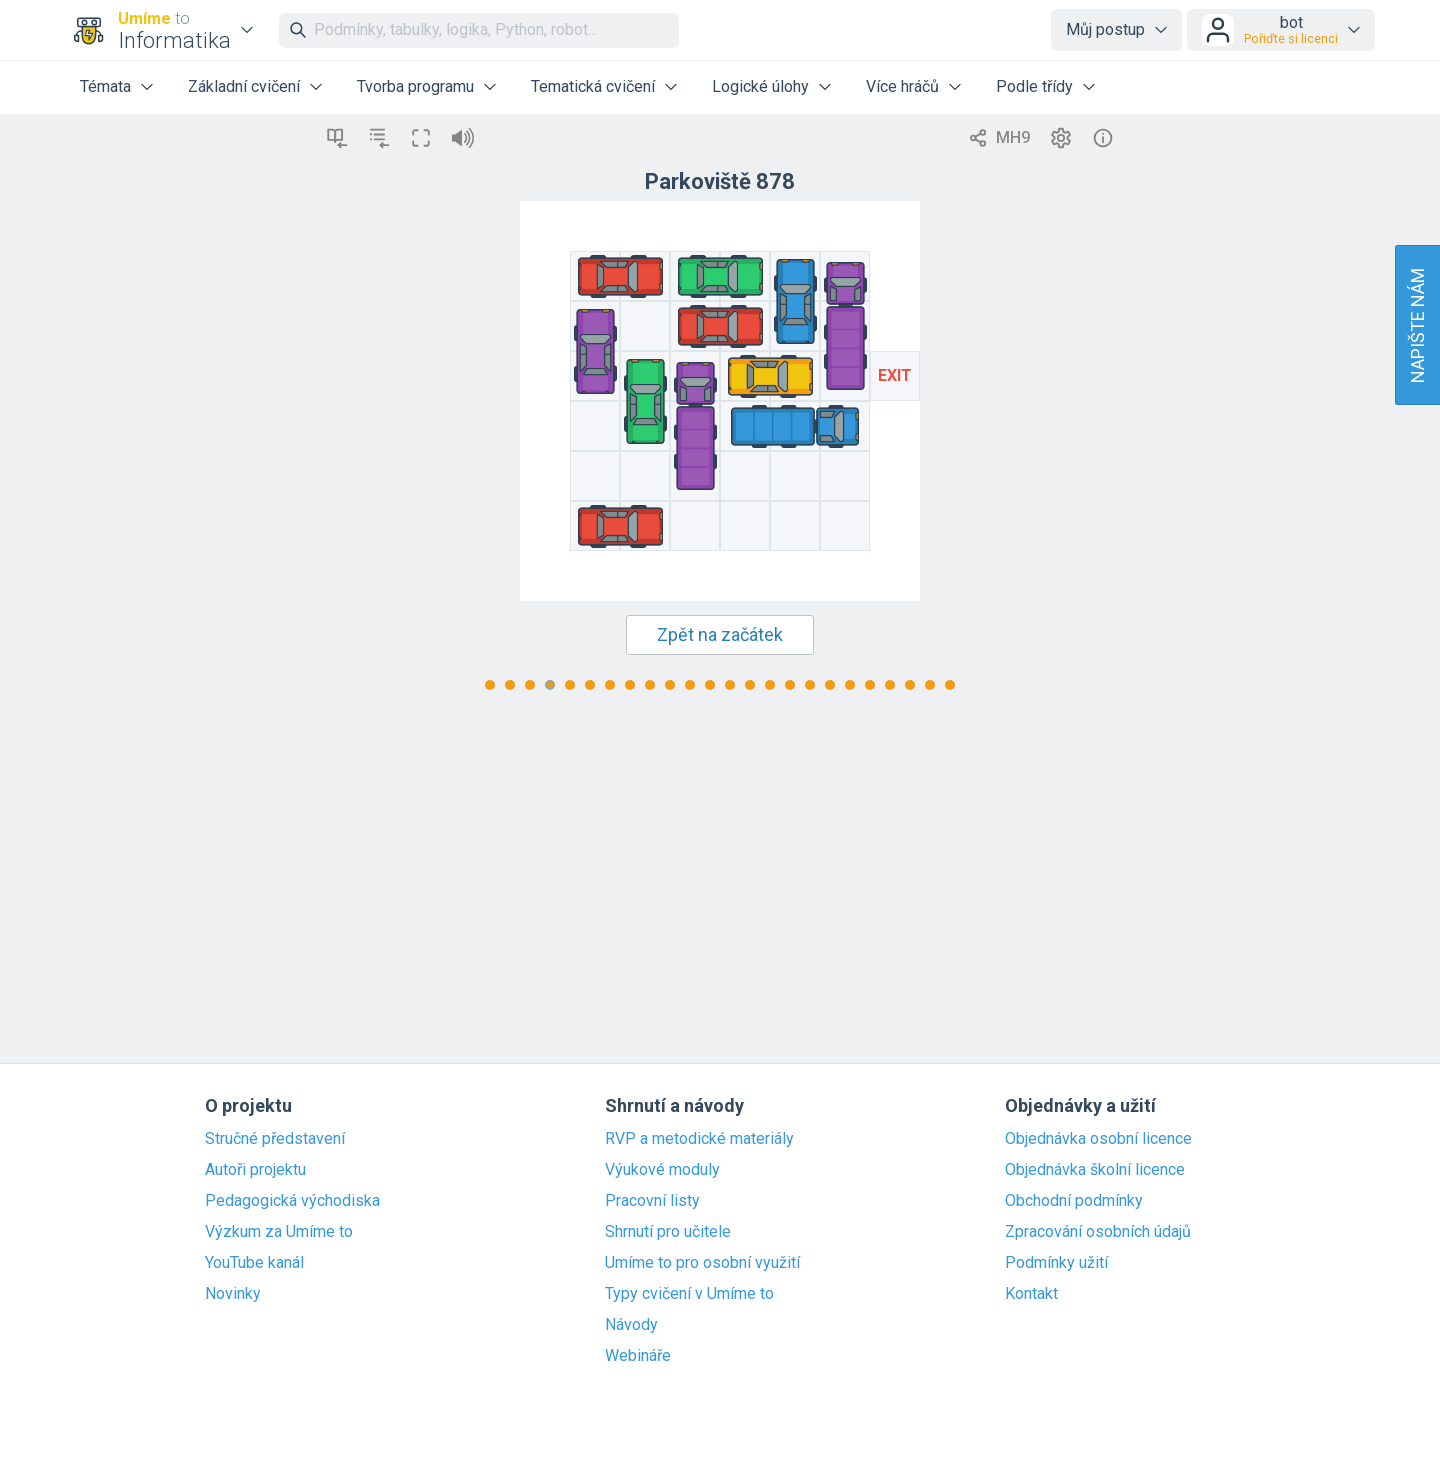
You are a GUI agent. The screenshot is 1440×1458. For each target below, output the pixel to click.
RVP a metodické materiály (699, 1139)
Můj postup (1105, 29)
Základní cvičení (244, 86)
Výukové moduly (662, 1170)
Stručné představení (275, 1139)
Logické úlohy (760, 86)
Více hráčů (902, 86)
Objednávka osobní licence (1098, 1139)
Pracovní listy (652, 1201)
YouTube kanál (254, 1263)
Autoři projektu (255, 1170)
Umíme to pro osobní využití (702, 1263)
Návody (631, 1325)
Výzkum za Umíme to (279, 1232)
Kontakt (1031, 1294)
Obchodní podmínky (1074, 1201)
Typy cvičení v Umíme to (689, 1294)
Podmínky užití (1056, 1263)
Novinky (233, 1294)
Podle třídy (1034, 86)
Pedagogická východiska (292, 1201)
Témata (105, 86)
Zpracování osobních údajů (1098, 1232)
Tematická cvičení (593, 86)
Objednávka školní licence (1095, 1170)
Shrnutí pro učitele (668, 1232)
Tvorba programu (415, 86)
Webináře (638, 1356)
